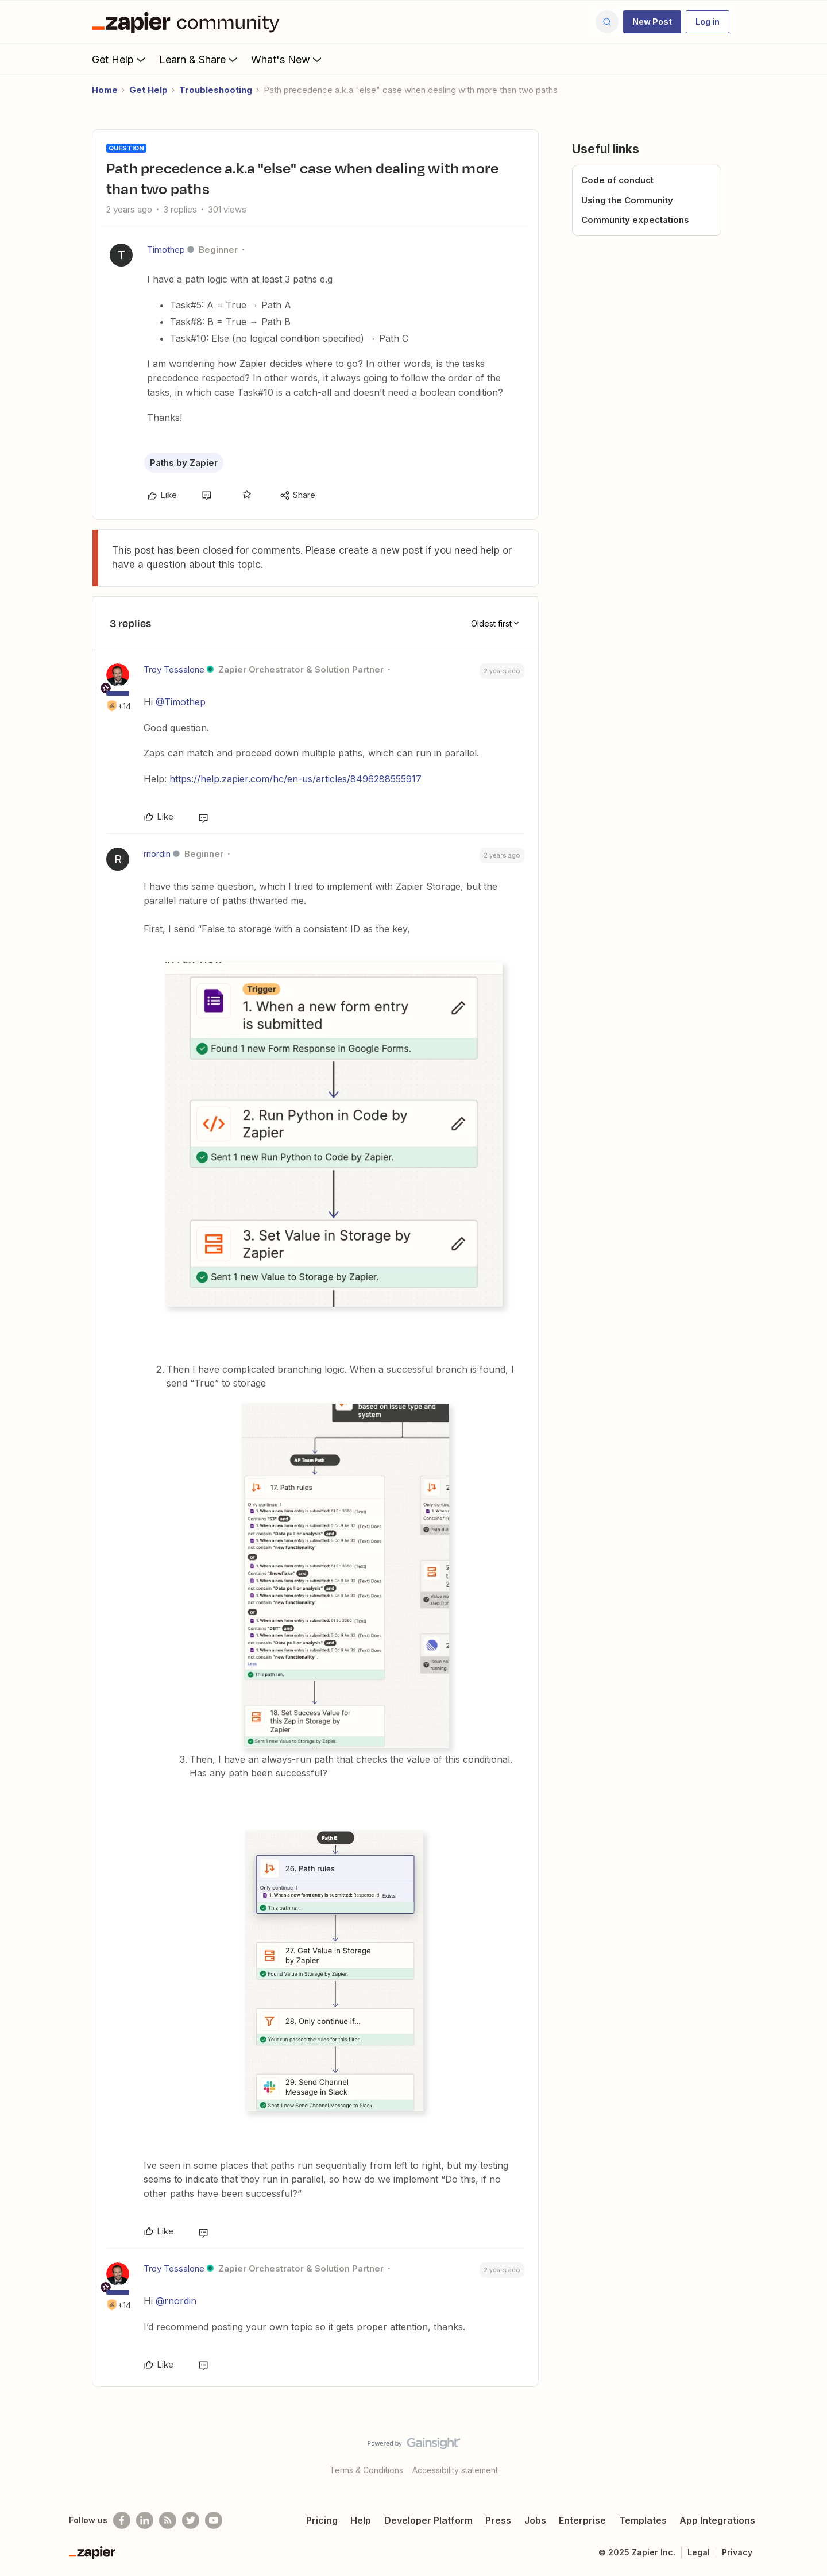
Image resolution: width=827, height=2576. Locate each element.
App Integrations (717, 2520)
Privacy (737, 2552)
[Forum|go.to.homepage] (188, 21)
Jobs (535, 2520)
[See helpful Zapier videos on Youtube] (213, 2520)
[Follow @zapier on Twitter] (190, 2520)
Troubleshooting (215, 89)
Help (360, 2520)
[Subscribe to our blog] (167, 2520)
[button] (652, 21)
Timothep (166, 249)
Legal (698, 2552)
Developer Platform (428, 2520)
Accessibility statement (455, 2470)
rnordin (157, 853)
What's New (287, 59)
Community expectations (635, 219)
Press (498, 2520)
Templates (643, 2520)
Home (105, 89)
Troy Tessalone (174, 669)
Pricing (322, 2520)
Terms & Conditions (366, 2470)
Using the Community (627, 200)
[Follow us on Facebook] (121, 2520)
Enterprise (582, 2520)
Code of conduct (617, 180)
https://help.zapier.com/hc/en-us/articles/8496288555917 (295, 779)
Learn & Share (199, 59)
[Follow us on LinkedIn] (144, 2520)
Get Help (120, 59)
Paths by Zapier (184, 462)
